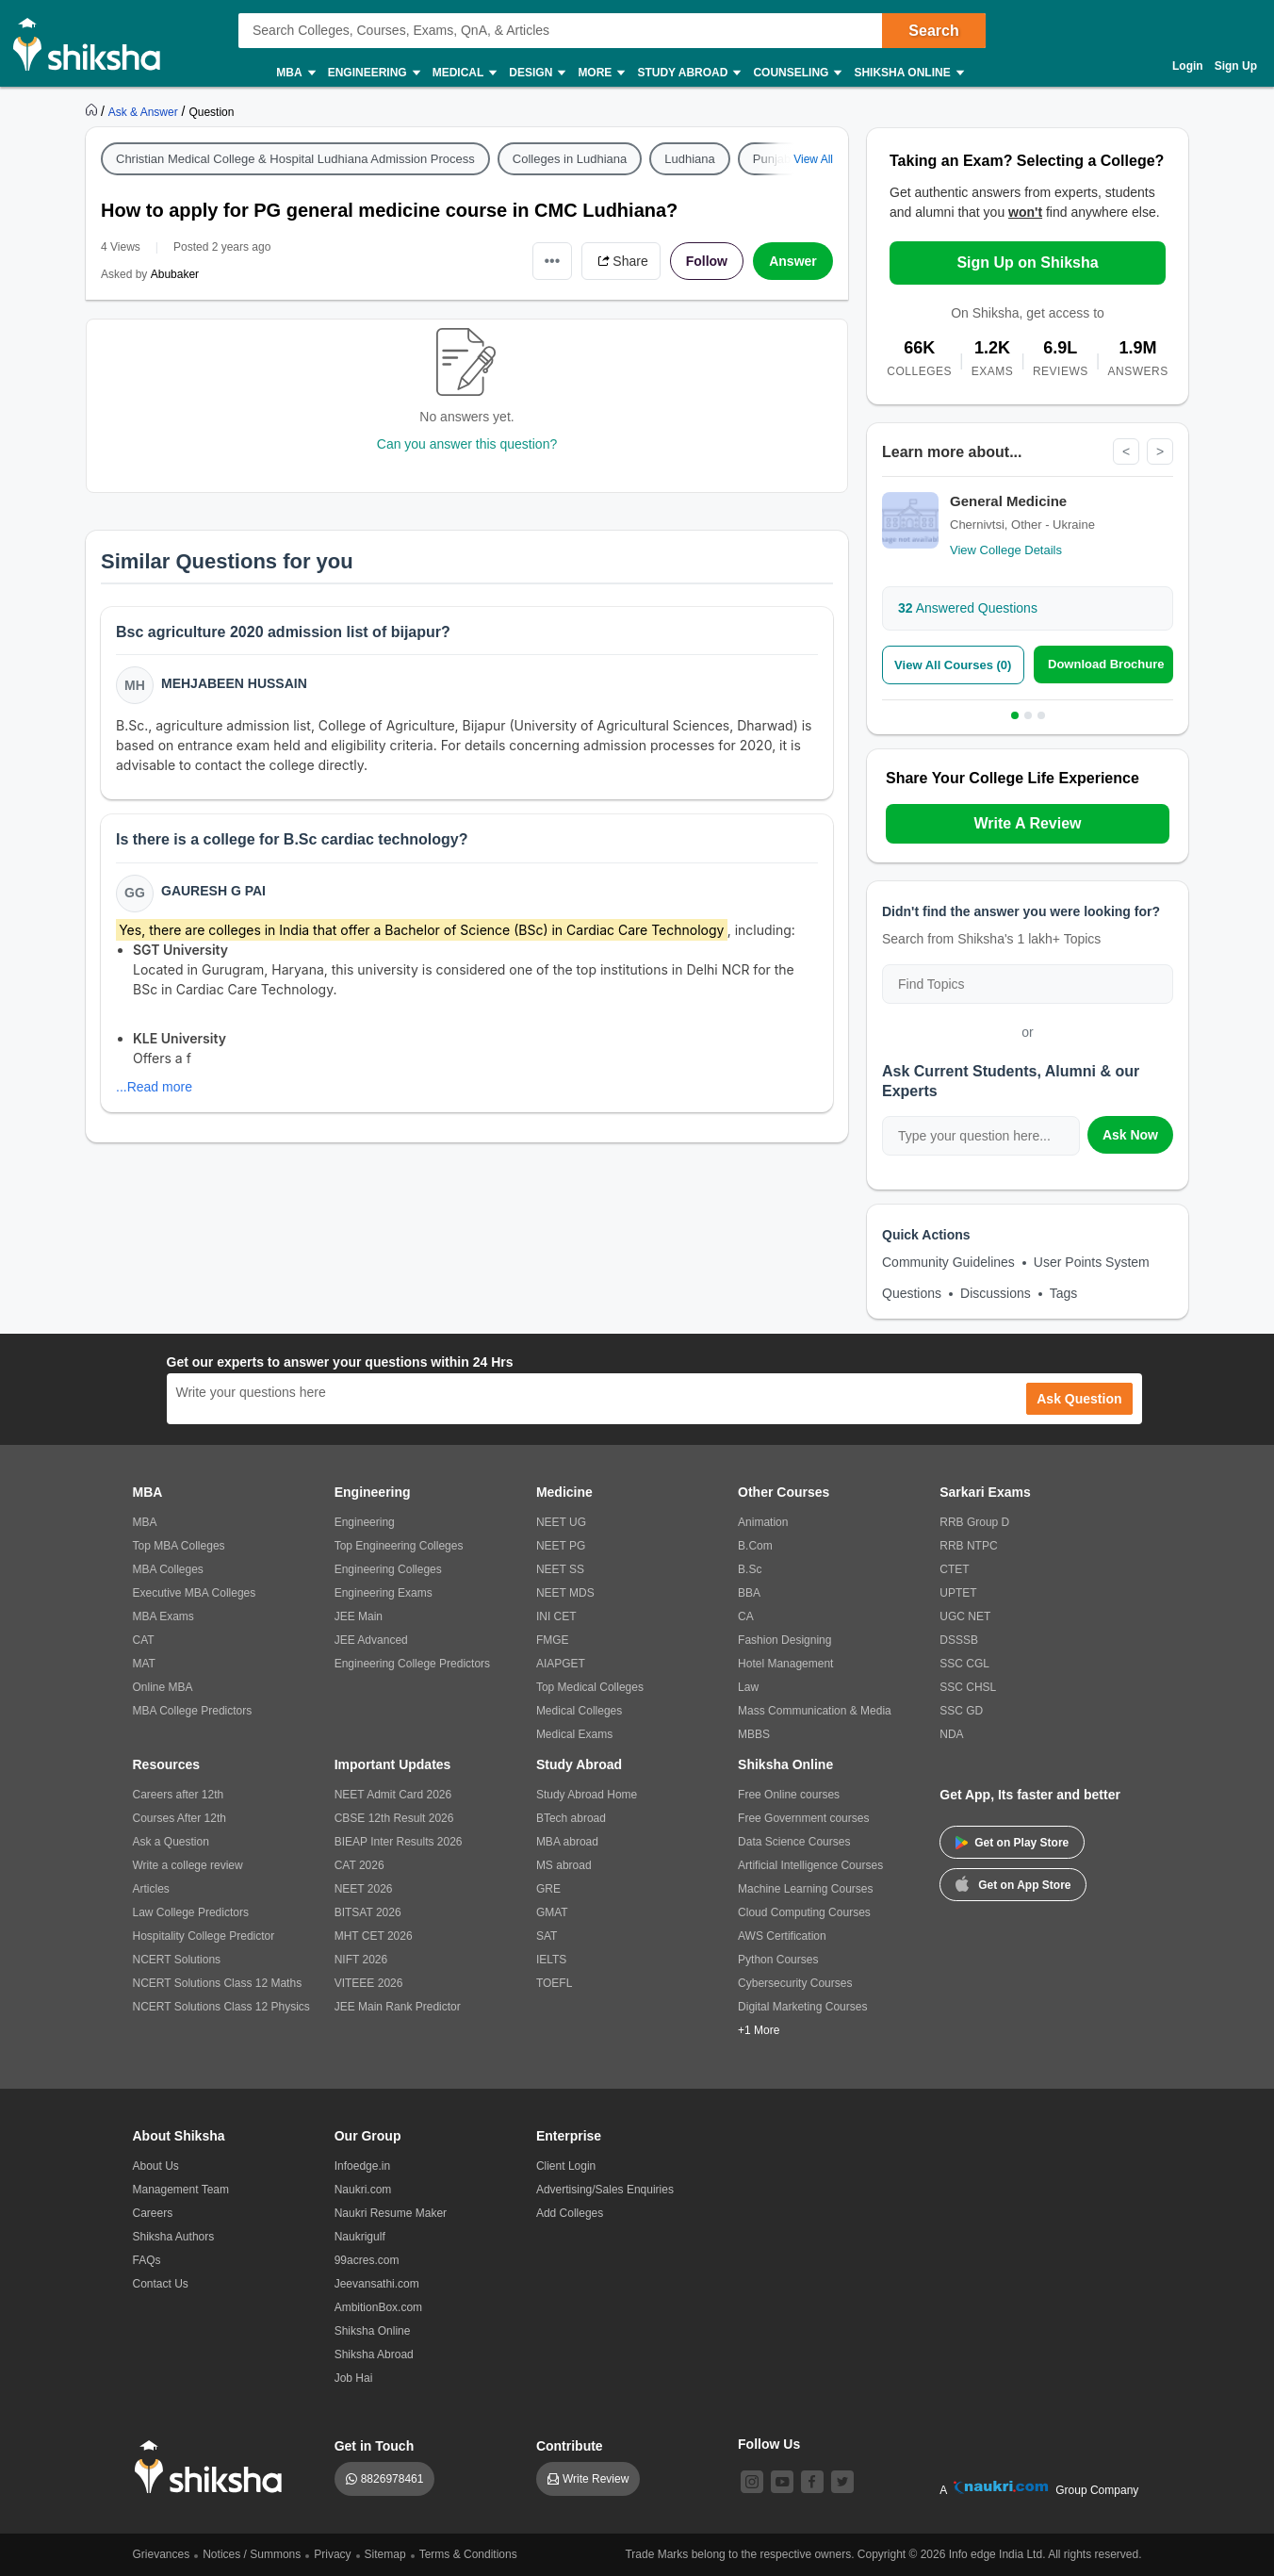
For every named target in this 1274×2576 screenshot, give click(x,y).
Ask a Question (171, 1841)
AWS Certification (782, 1936)
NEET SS (560, 1569)
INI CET (556, 1616)
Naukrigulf (360, 2236)
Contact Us (160, 2283)
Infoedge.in (362, 2166)
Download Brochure (1106, 664)
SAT (546, 1936)
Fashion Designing (784, 1640)
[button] (475, 1009)
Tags (1064, 1293)
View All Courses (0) (952, 665)
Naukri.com (363, 2189)
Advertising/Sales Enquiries (605, 2189)
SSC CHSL (967, 1687)
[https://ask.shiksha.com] (145, 111)
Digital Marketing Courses (802, 2006)
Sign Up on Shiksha (1027, 262)
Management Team (181, 2189)
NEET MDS (565, 1593)
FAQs (147, 2260)
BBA (749, 1593)
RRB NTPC (968, 1545)
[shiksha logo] (213, 2467)
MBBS (754, 1734)
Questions (911, 1293)
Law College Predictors (191, 1912)
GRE (548, 1888)
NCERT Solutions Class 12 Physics (221, 2006)
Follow (706, 261)
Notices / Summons (252, 2554)
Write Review (596, 2479)
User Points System (1092, 1262)
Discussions (995, 1293)
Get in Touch (375, 2445)
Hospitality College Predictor (204, 1936)
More (600, 73)
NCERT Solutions (177, 1959)
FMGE (552, 1640)
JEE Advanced (371, 1640)
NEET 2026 (364, 1888)
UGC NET (964, 1616)
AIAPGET (560, 1663)
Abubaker (175, 274)
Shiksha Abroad (374, 2354)
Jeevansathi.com (377, 2283)
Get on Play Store (1012, 1842)
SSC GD (961, 1710)
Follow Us (769, 2444)
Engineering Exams (384, 1593)
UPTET (957, 1593)
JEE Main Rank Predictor (398, 2006)
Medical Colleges (579, 1710)
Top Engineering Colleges (399, 1545)
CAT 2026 (359, 1865)
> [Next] (1160, 451)
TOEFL (554, 1983)
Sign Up (1236, 66)
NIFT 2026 (361, 1959)
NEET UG (561, 1522)
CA (746, 1616)
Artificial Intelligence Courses (810, 1865)
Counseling (796, 73)
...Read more (154, 1086)
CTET (954, 1569)
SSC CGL (964, 1663)
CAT (144, 1640)
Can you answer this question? (467, 443)
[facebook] (812, 2481)
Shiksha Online (907, 73)
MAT (144, 1663)
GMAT (552, 1912)
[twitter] (842, 2481)
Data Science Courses (794, 1841)
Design (536, 73)
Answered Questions (967, 607)
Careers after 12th (178, 1794)
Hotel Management (785, 1663)
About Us (156, 2166)
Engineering (373, 73)
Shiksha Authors (174, 2236)
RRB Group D (974, 1522)
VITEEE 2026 (369, 1983)
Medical (464, 73)
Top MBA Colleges (179, 1545)
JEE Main (359, 1616)
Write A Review (1027, 823)
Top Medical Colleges (590, 1687)
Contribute (569, 2445)
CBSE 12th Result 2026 (394, 1818)
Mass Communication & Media (814, 1710)
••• (553, 261)
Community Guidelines (948, 1262)
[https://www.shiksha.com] (93, 111)
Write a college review (188, 1865)
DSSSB (958, 1640)
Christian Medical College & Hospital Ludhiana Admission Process (295, 159)
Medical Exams (574, 1734)
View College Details (1006, 550)
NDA (951, 1734)
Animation (763, 1522)
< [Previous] (1126, 451)
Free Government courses (803, 1818)
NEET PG (560, 1545)
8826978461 (392, 2479)
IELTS (551, 1959)
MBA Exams (163, 1616)
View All (813, 159)
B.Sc (749, 1569)
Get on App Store (1013, 1883)
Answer (793, 261)
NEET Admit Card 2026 (393, 1794)
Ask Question (1079, 1398)
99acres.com (367, 2260)
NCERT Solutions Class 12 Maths (217, 1983)
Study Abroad (688, 73)
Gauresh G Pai (213, 890)
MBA (294, 73)
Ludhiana (689, 159)
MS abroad (564, 1865)
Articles (151, 1888)
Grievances (161, 2554)
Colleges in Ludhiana (570, 159)
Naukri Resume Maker (391, 2213)
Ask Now (1130, 1134)
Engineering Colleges (388, 1569)
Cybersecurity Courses (795, 1983)
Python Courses (778, 1959)
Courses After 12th (179, 1818)
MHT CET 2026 (374, 1936)
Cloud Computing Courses (804, 1912)
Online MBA (163, 1687)
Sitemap (385, 2554)
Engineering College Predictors (412, 1663)
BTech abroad (571, 1818)
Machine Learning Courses (805, 1888)
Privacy (332, 2554)
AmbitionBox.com (378, 2307)
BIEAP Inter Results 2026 (399, 1841)
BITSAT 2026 (368, 1912)
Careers (153, 2213)
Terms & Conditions (468, 2554)
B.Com (755, 1545)
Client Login (566, 2166)
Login (1187, 66)
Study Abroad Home (586, 1794)
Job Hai (354, 2378)
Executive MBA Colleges (194, 1593)
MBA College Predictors (193, 1710)
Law (748, 1687)
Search (933, 31)
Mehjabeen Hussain (234, 683)
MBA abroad (567, 1841)
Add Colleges (569, 2213)
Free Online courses (789, 1794)
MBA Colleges (168, 1569)
